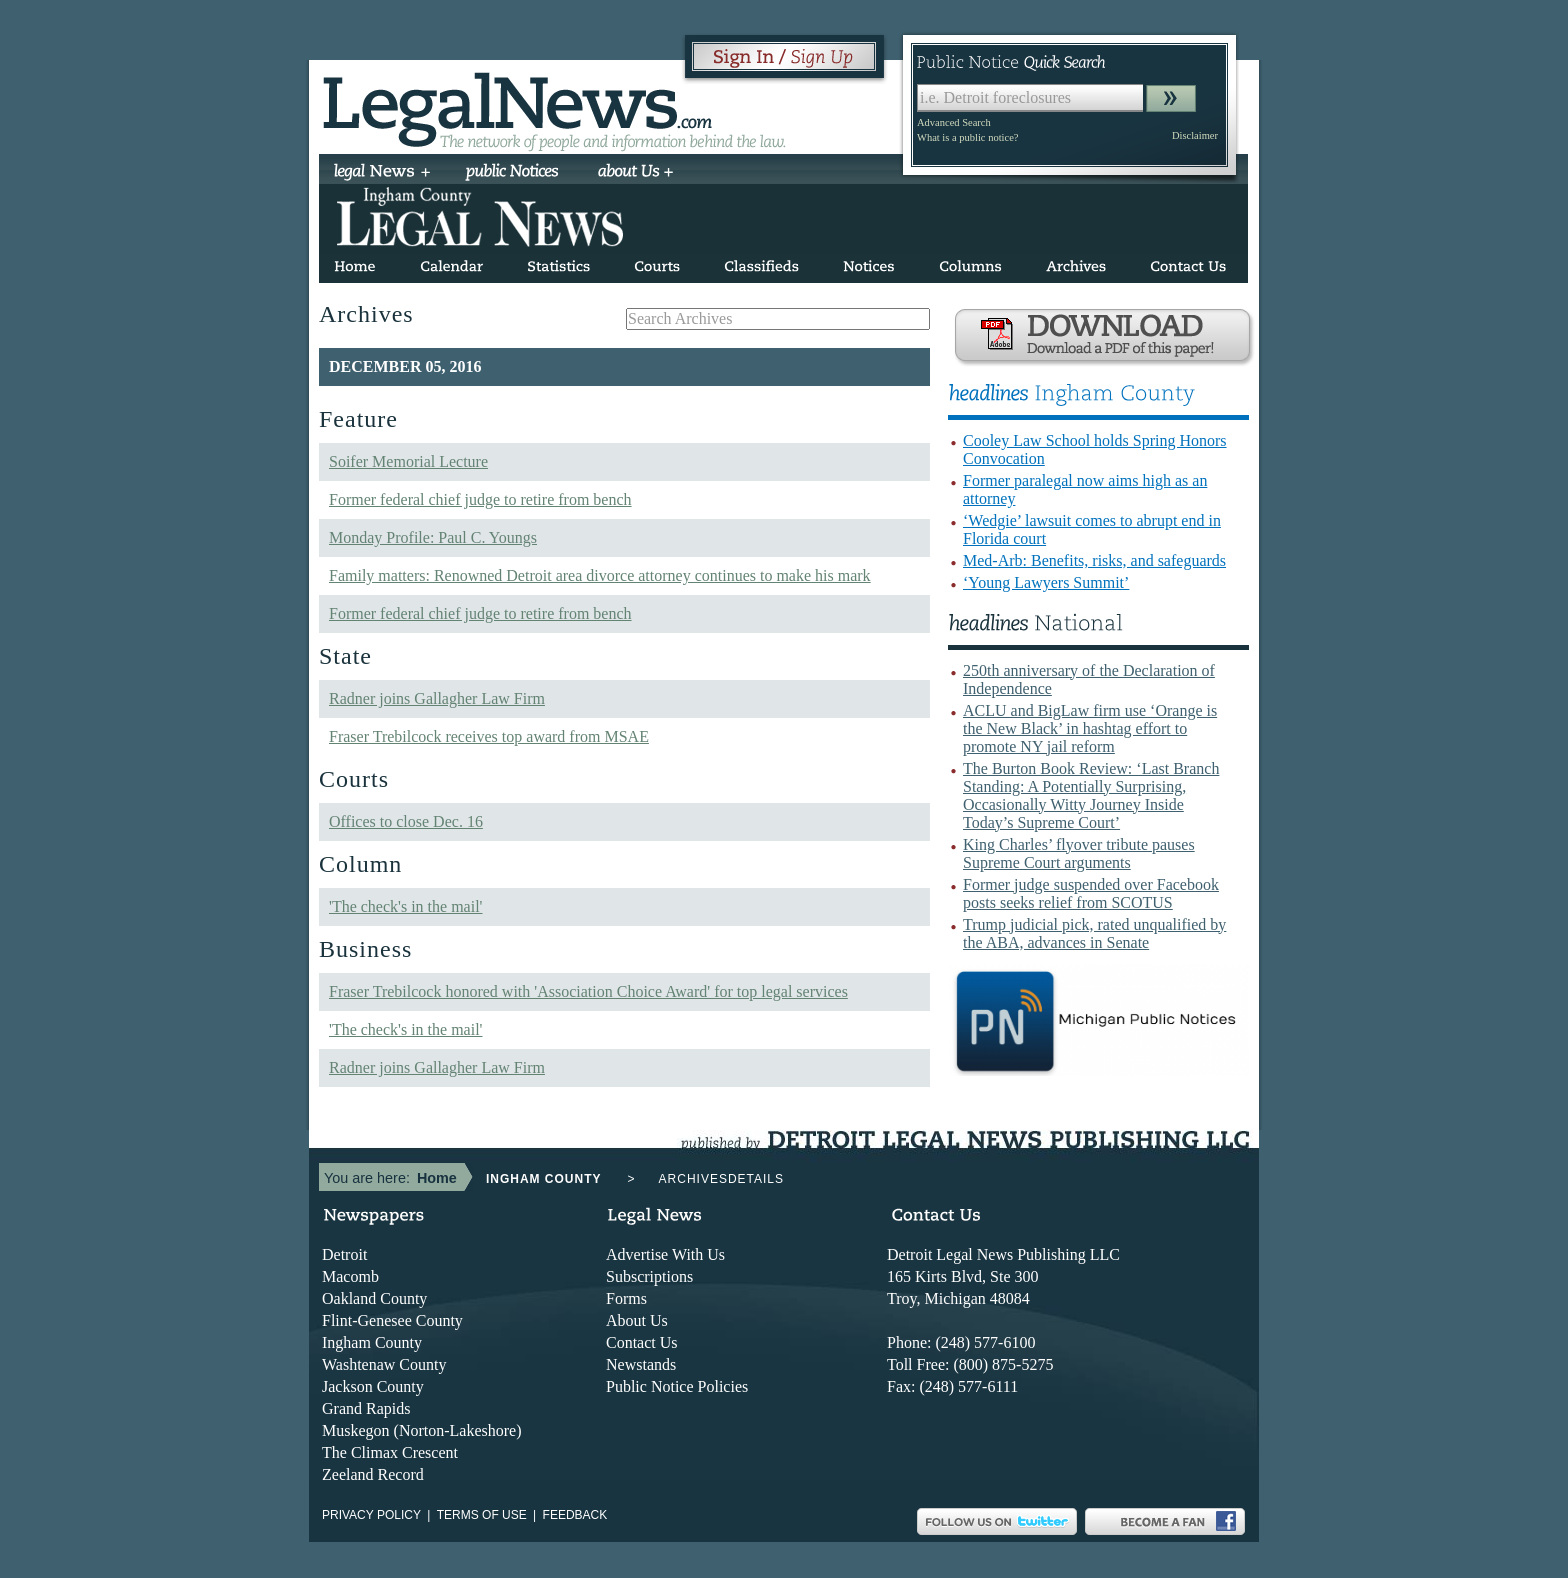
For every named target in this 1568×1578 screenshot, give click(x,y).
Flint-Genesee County (392, 1320)
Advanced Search (954, 122)
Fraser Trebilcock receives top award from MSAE (489, 736)
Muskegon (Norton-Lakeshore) (422, 1430)
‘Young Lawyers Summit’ (1046, 582)
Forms (626, 1298)
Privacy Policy (371, 1515)
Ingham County (372, 1342)
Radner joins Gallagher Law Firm (437, 698)
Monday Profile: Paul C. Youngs (433, 537)
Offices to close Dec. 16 (406, 821)
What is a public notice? (967, 137)
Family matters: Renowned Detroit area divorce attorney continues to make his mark (600, 575)
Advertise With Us (665, 1254)
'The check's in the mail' (405, 906)
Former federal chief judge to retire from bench (480, 499)
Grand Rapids (366, 1408)
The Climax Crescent (390, 1452)
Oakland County (374, 1298)
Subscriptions (649, 1276)
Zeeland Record (373, 1474)
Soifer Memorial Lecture (408, 461)
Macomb (350, 1276)
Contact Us (642, 1342)
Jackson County (373, 1386)
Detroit (344, 1254)
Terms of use (482, 1515)
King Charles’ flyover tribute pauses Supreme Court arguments (1079, 853)
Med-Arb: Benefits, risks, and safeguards (1094, 560)
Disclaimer (1195, 135)
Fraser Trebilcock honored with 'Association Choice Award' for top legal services (588, 991)
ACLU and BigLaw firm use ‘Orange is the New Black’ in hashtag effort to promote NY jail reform (1090, 728)
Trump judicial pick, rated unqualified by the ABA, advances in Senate (1094, 933)
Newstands (641, 1364)
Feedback (575, 1515)
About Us (637, 1320)
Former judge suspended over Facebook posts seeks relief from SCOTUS (1091, 893)
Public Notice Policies (677, 1386)
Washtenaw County (384, 1364)
